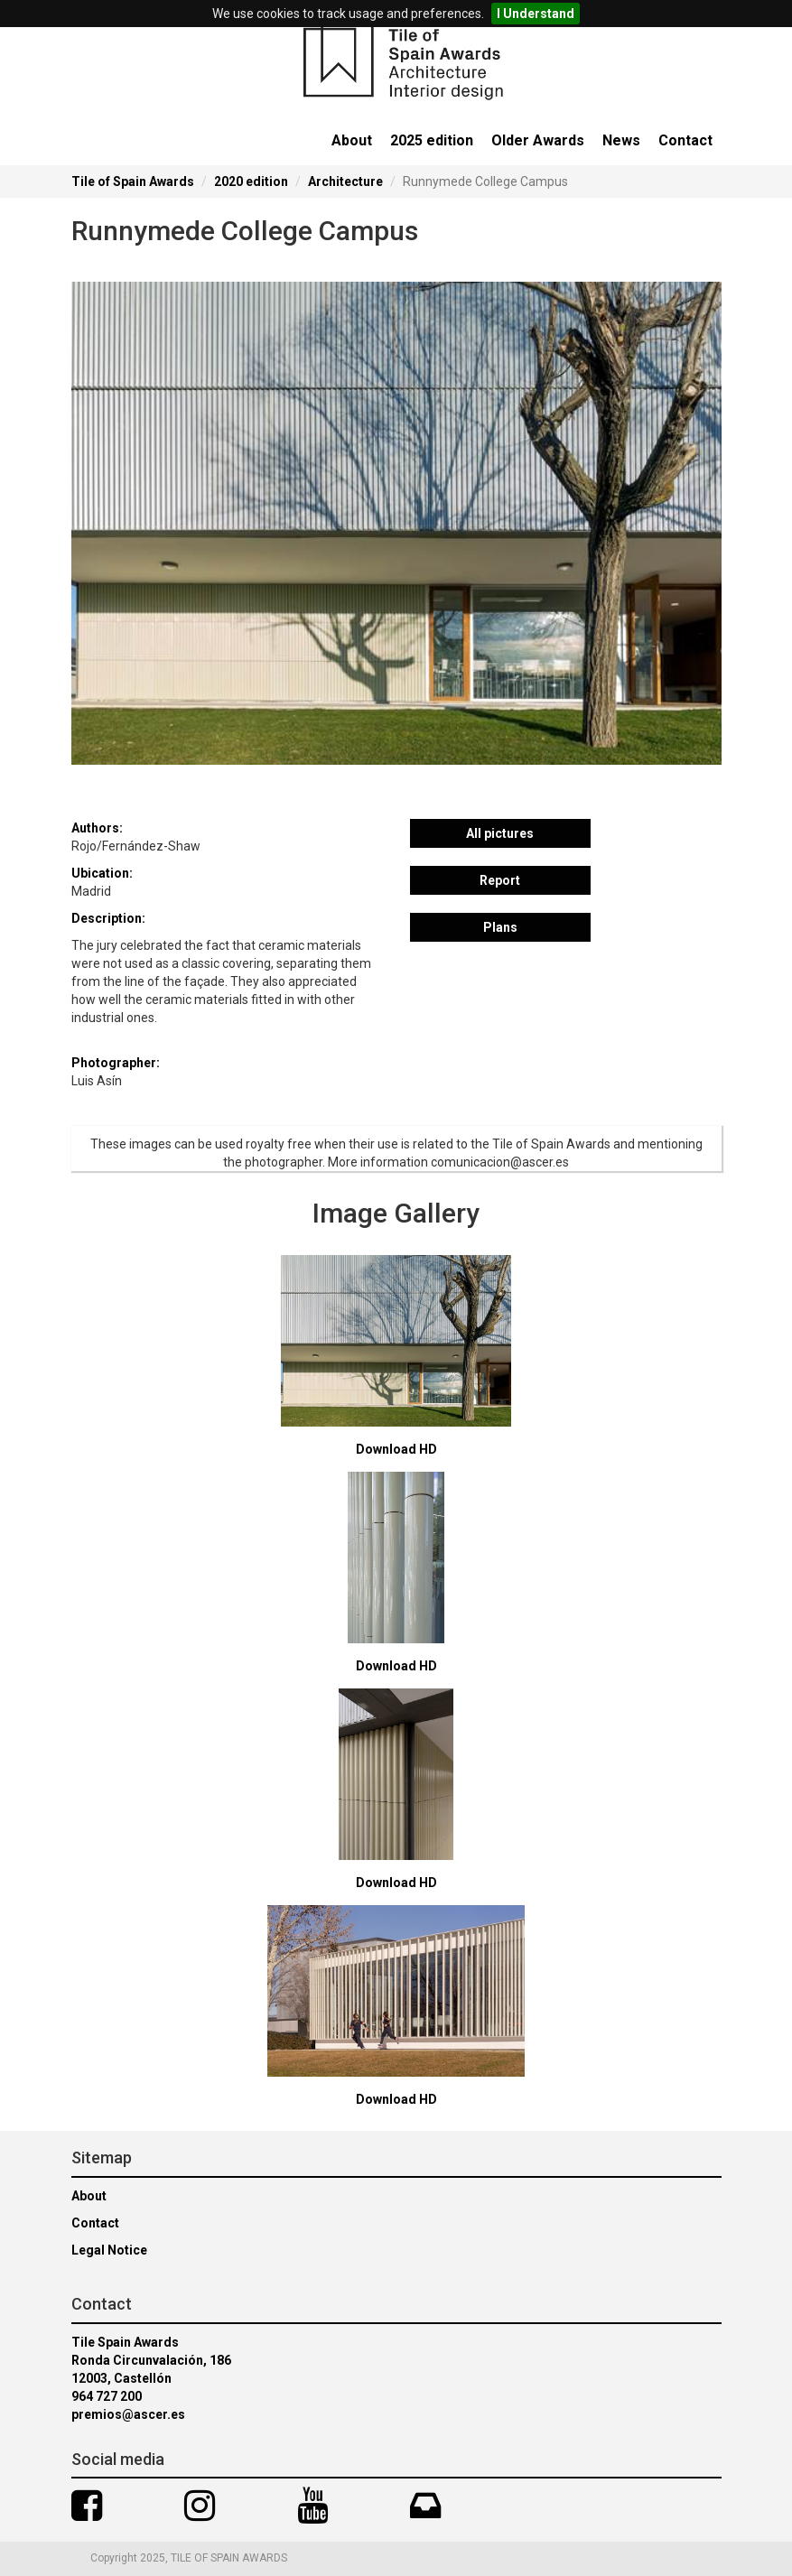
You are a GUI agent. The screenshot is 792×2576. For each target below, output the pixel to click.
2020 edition (251, 181)
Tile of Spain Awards (132, 181)
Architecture (345, 181)
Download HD (396, 1449)
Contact (685, 140)
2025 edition (431, 140)
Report (500, 880)
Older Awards (537, 140)
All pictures (500, 833)
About (351, 140)
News (621, 140)
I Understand (535, 13)
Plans (500, 927)
